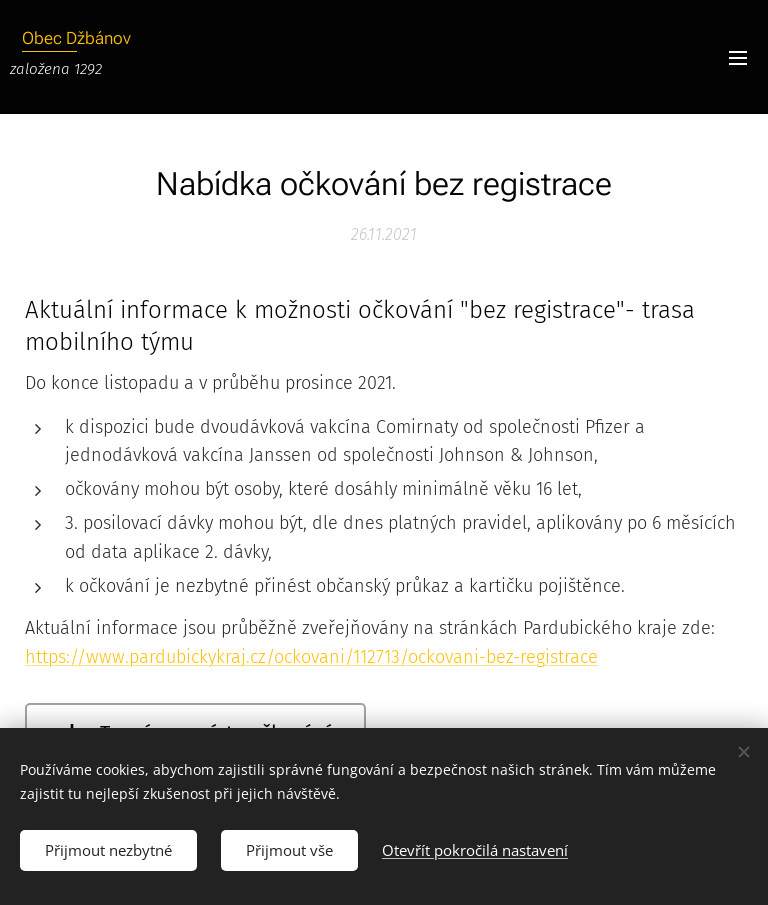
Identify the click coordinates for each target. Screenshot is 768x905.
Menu (738, 58)
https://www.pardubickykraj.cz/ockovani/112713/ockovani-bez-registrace (311, 657)
